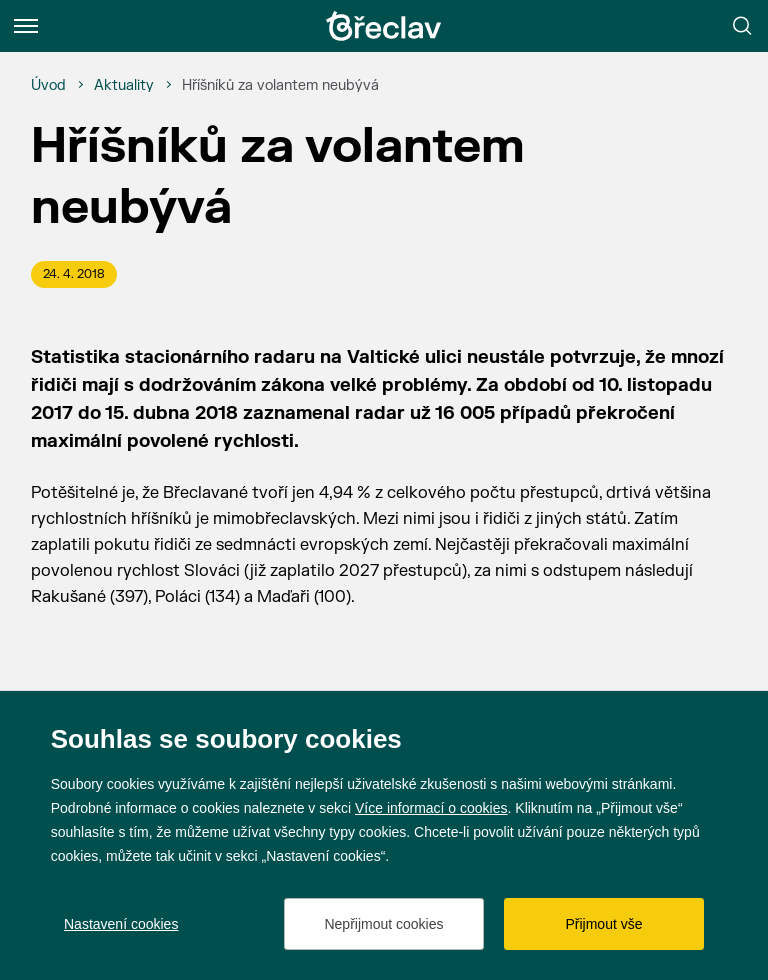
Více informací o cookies (431, 808)
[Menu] (26, 26)
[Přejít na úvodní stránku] (384, 26)
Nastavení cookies (121, 924)
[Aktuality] (124, 86)
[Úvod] (48, 86)
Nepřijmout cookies (383, 924)
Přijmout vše (603, 924)
